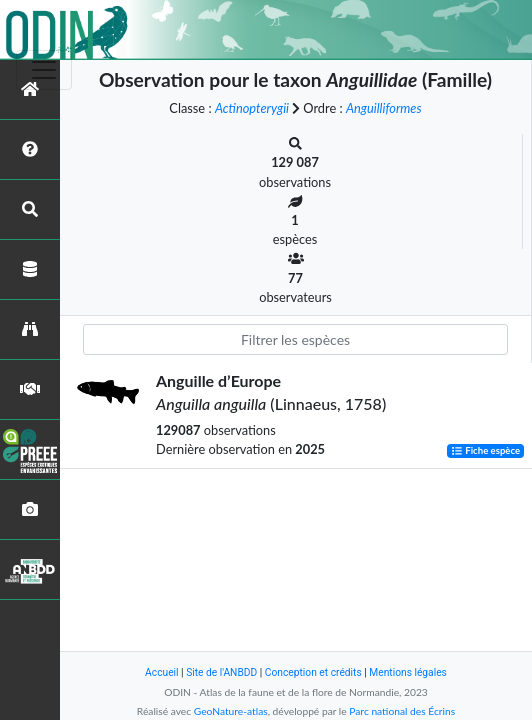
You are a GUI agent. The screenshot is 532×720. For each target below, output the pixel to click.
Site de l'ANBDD (221, 672)
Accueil (161, 672)
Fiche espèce (485, 450)
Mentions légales (408, 672)
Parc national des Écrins (402, 711)
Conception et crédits (313, 672)
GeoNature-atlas (231, 711)
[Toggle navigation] (44, 70)
